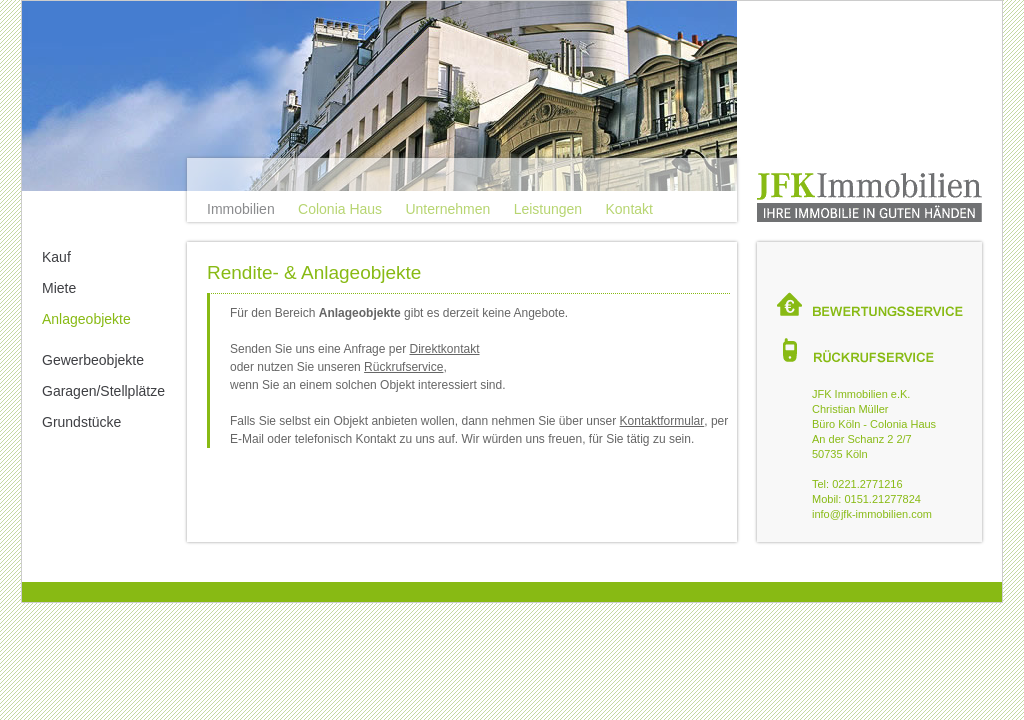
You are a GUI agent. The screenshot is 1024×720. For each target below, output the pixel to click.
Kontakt (628, 209)
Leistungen (548, 209)
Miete (59, 288)
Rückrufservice (403, 367)
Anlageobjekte (86, 319)
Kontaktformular (662, 421)
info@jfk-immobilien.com (872, 514)
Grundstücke (81, 422)
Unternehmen (447, 209)
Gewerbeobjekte (93, 360)
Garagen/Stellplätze (103, 391)
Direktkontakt (444, 349)
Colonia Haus (340, 209)
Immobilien (241, 209)
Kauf (56, 257)
